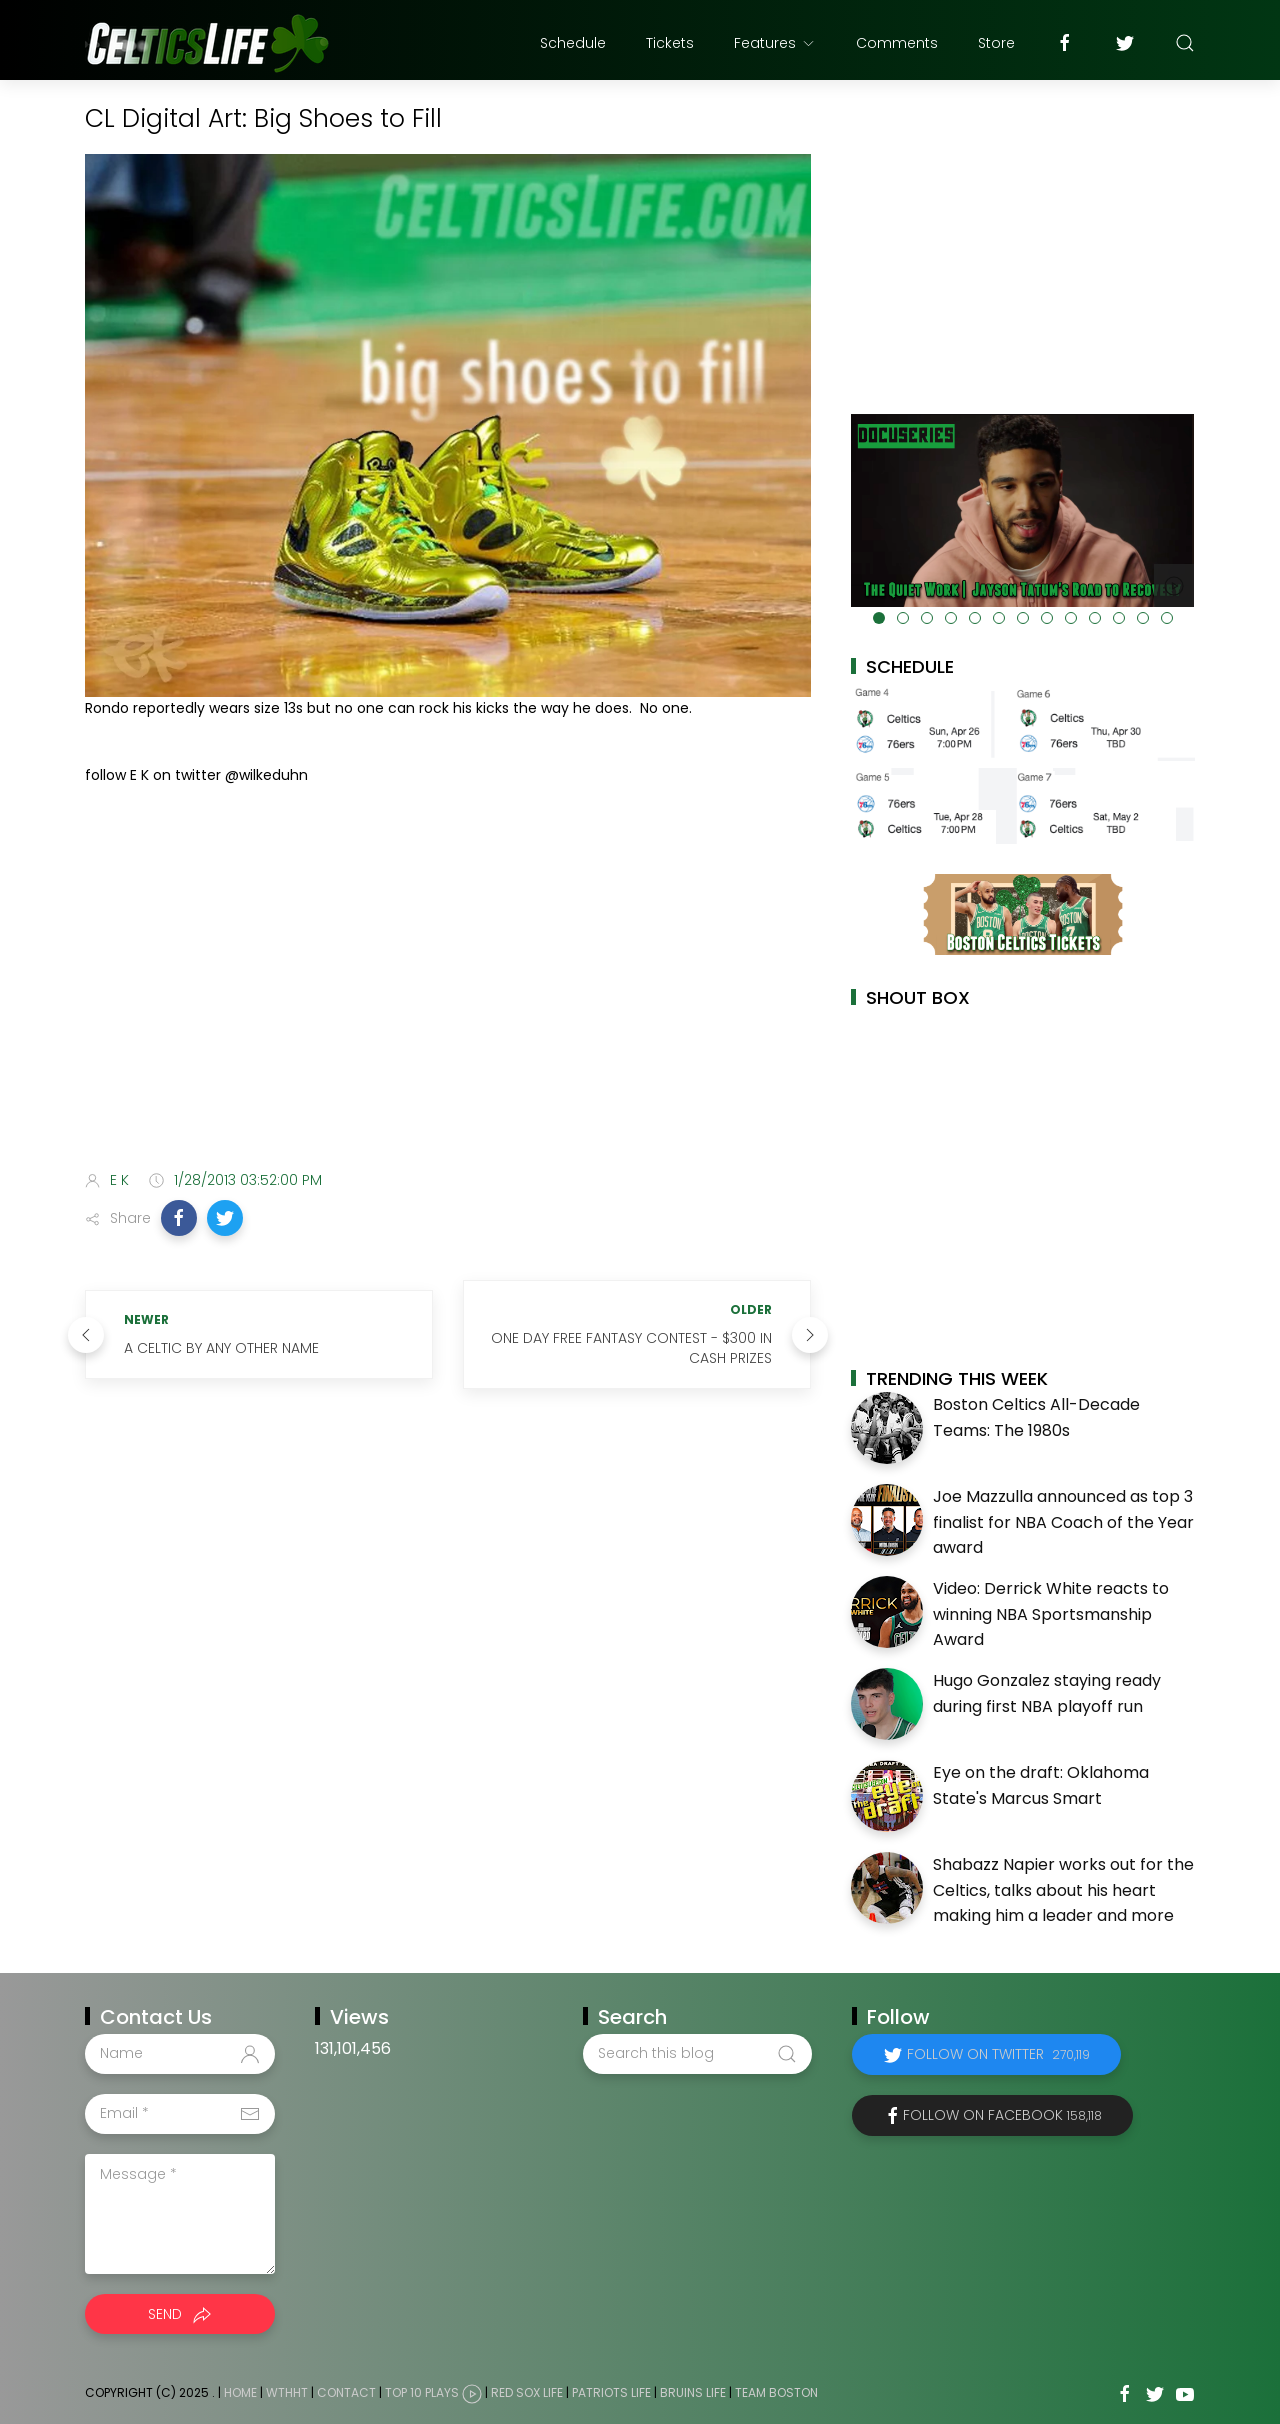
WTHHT (287, 2392)
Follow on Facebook (1002, 2115)
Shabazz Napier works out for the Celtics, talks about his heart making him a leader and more (1063, 1890)
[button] (179, 1218)
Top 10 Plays (422, 2392)
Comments (897, 43)
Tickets (670, 43)
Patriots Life (611, 2392)
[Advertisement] (448, 997)
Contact (346, 2392)
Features (775, 43)
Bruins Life (693, 2392)
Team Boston (776, 2392)
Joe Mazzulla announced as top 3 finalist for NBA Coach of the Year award (1063, 1522)
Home (240, 2392)
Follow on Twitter (998, 2054)
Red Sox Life (527, 2392)
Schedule (573, 43)
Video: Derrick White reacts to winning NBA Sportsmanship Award (1051, 1614)
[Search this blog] (697, 2054)
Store (996, 43)
